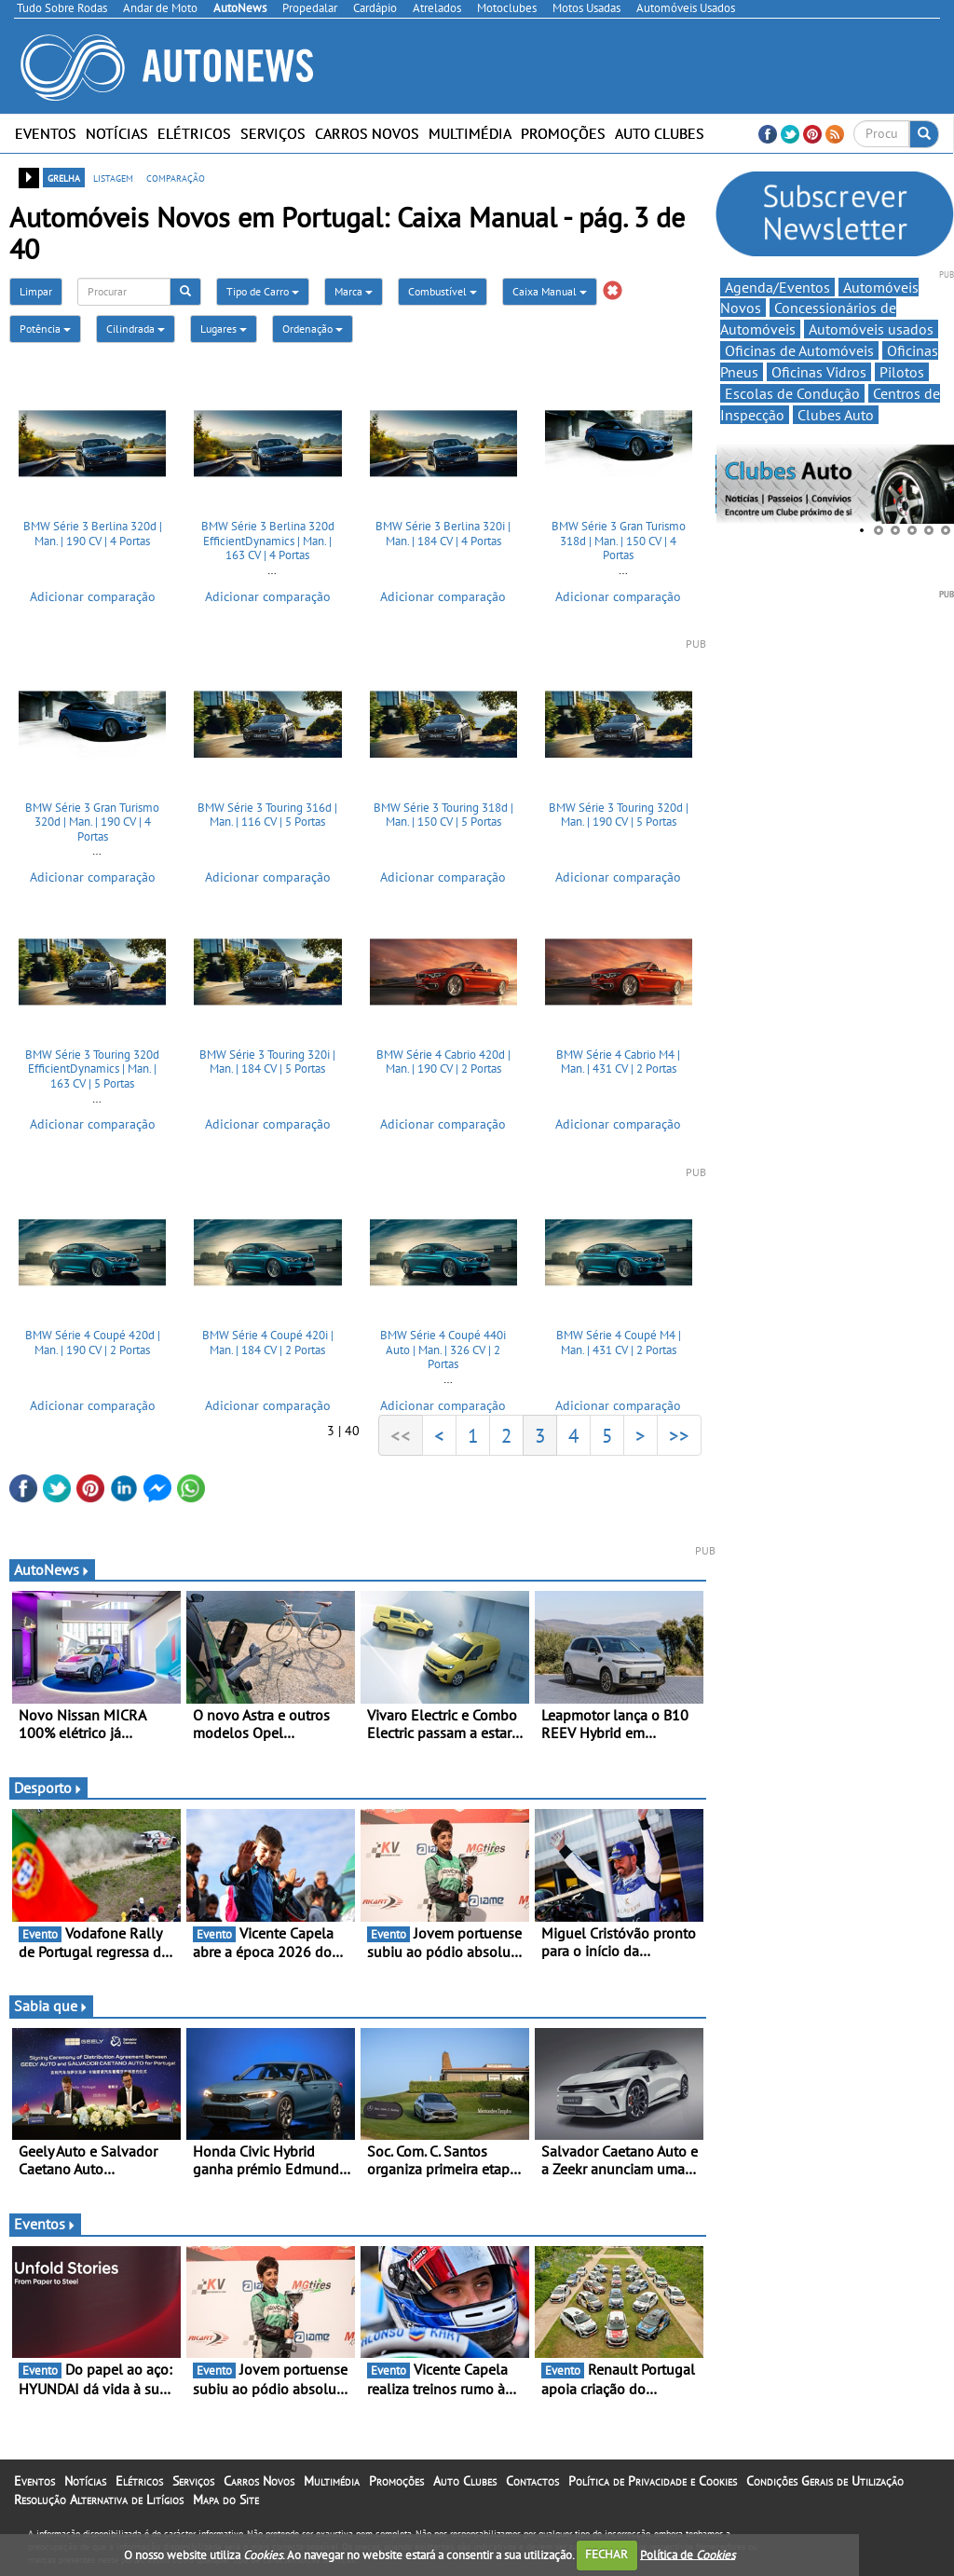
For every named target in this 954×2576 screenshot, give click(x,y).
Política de (687, 2554)
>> (679, 1435)
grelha (64, 177)
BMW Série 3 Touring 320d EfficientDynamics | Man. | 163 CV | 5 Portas (92, 1069)
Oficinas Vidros (818, 372)
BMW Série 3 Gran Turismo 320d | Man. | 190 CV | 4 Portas (92, 822)
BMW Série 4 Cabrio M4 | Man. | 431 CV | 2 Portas (618, 1062)
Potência (45, 329)
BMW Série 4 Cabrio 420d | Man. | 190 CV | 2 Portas (443, 1062)
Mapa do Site (226, 2499)
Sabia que (51, 2005)
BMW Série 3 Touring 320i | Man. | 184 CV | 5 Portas (267, 1062)
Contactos (532, 2481)
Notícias (117, 133)
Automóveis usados (871, 329)
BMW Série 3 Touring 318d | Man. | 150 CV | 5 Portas (443, 815)
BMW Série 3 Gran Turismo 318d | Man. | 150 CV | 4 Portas (619, 540)
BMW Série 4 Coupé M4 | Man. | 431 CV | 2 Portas (618, 1342)
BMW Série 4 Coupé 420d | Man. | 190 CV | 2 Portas (92, 1342)
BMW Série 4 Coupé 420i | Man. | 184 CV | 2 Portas (268, 1342)
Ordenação (312, 329)
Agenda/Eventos (777, 287)
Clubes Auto (835, 414)
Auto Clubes (659, 133)
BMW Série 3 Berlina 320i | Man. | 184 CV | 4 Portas (443, 533)
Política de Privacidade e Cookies (652, 2481)
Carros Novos (367, 133)
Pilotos (901, 372)
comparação (175, 177)
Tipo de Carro (262, 291)
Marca (353, 291)
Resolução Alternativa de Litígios (99, 2499)
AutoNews (52, 1569)
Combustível (442, 291)
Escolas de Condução (792, 393)
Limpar (36, 291)
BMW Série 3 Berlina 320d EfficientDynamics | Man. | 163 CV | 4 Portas (267, 540)
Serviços (273, 133)
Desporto (48, 1787)
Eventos (45, 133)
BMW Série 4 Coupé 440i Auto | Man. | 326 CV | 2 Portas (443, 1349)
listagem (113, 177)
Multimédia (470, 133)
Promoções (563, 133)
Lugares (223, 329)
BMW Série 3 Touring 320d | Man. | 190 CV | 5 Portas (618, 815)
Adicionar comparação (93, 596)
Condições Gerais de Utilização (825, 2481)
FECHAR (606, 2554)
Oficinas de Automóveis (799, 350)
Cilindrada (135, 329)
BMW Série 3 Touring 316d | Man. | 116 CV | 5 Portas (267, 815)
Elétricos (194, 133)
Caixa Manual (549, 291)
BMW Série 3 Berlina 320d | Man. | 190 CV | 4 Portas (92, 533)
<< (400, 1435)
